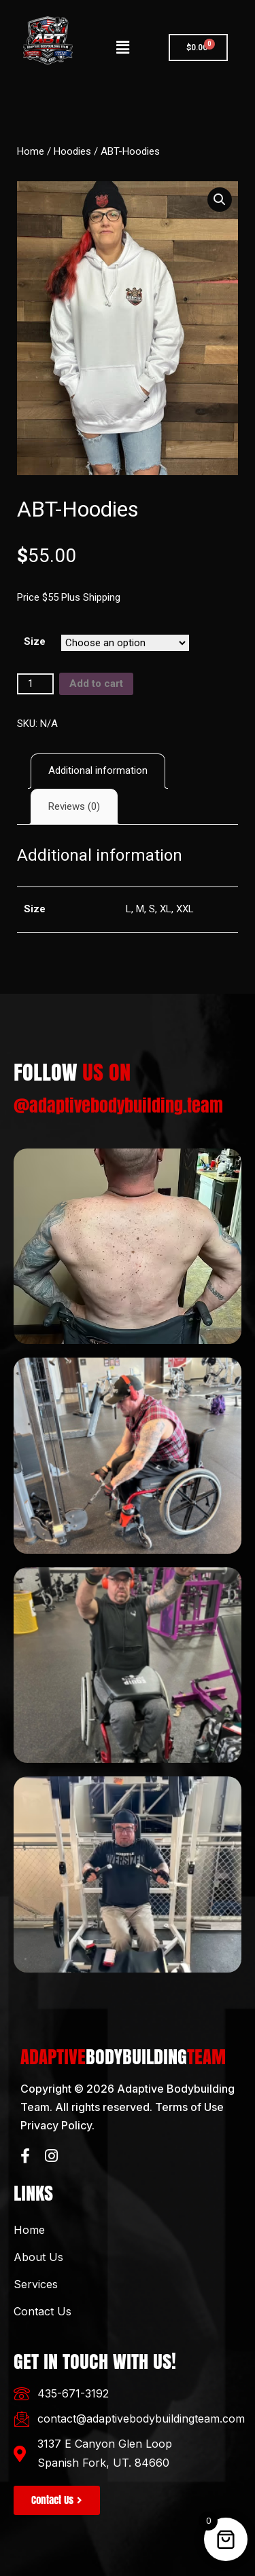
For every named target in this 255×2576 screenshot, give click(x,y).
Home (30, 151)
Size (35, 641)
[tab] (98, 771)
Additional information (98, 770)
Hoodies (72, 151)
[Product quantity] (35, 684)
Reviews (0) (74, 806)
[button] (123, 47)
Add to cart (96, 683)
